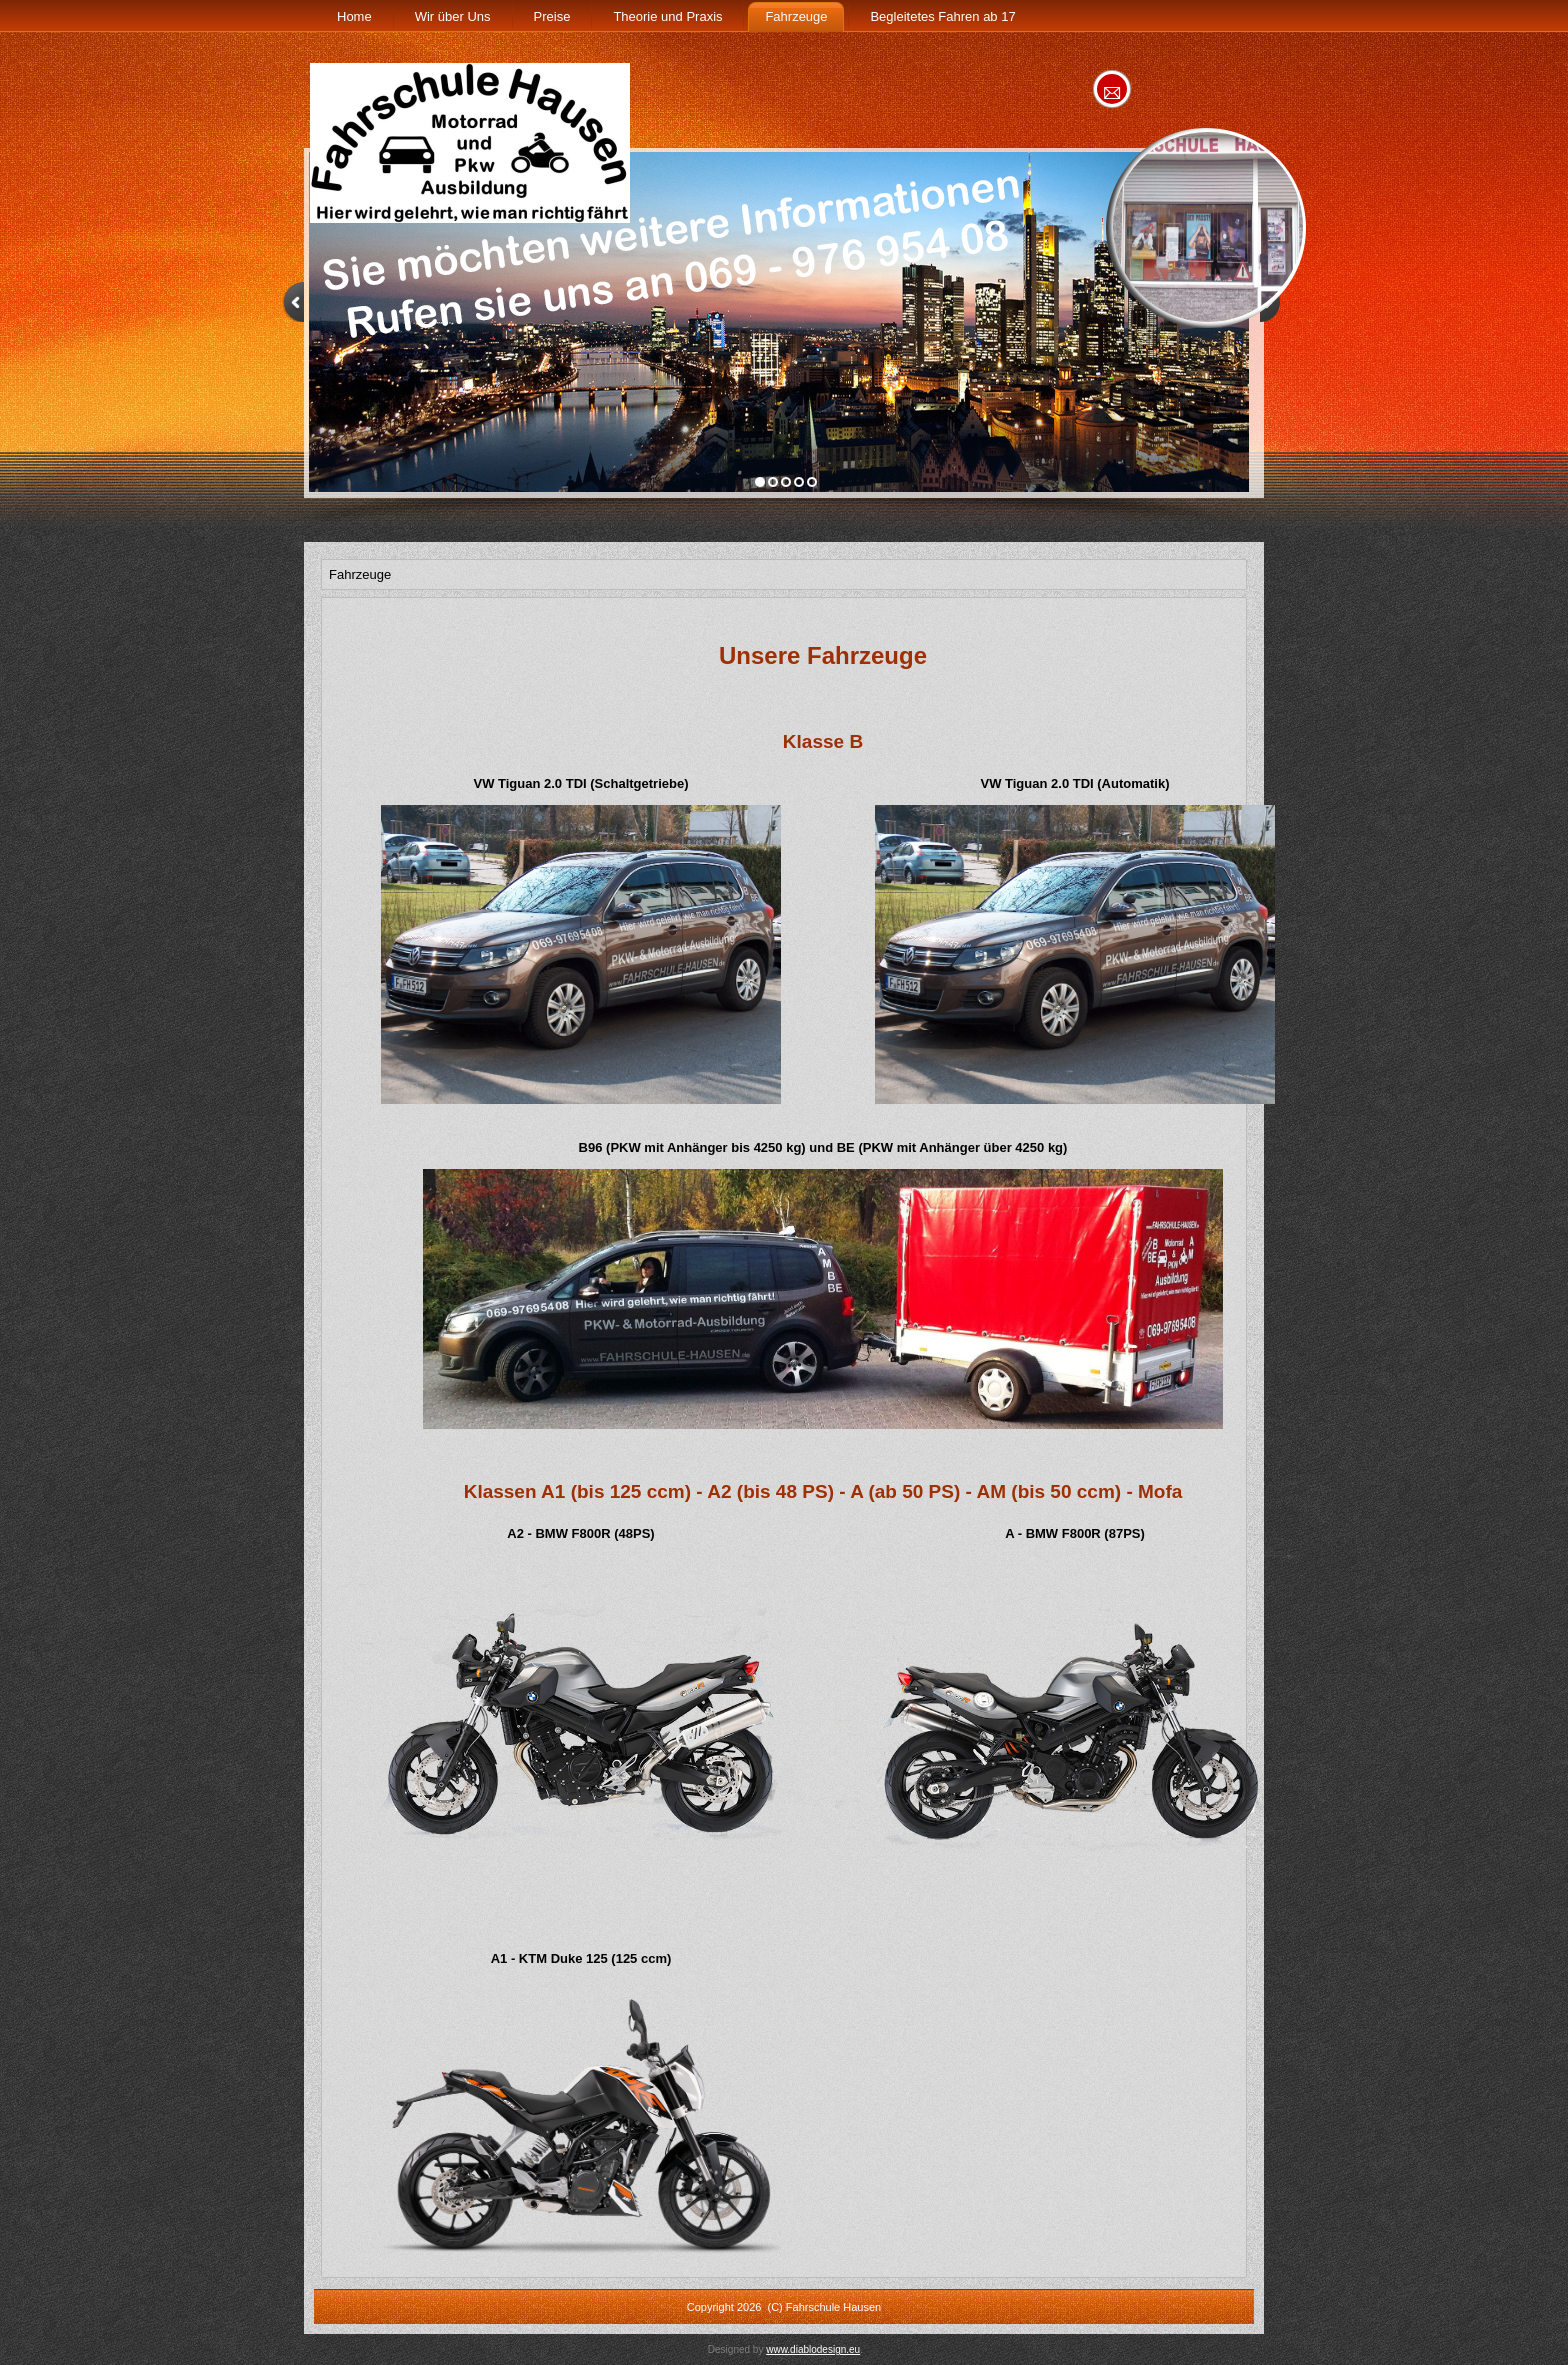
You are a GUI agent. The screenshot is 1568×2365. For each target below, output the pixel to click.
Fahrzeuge (796, 16)
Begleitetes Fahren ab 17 (942, 16)
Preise (552, 16)
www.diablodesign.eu (813, 2349)
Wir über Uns (453, 16)
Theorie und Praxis (667, 16)
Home (354, 16)
